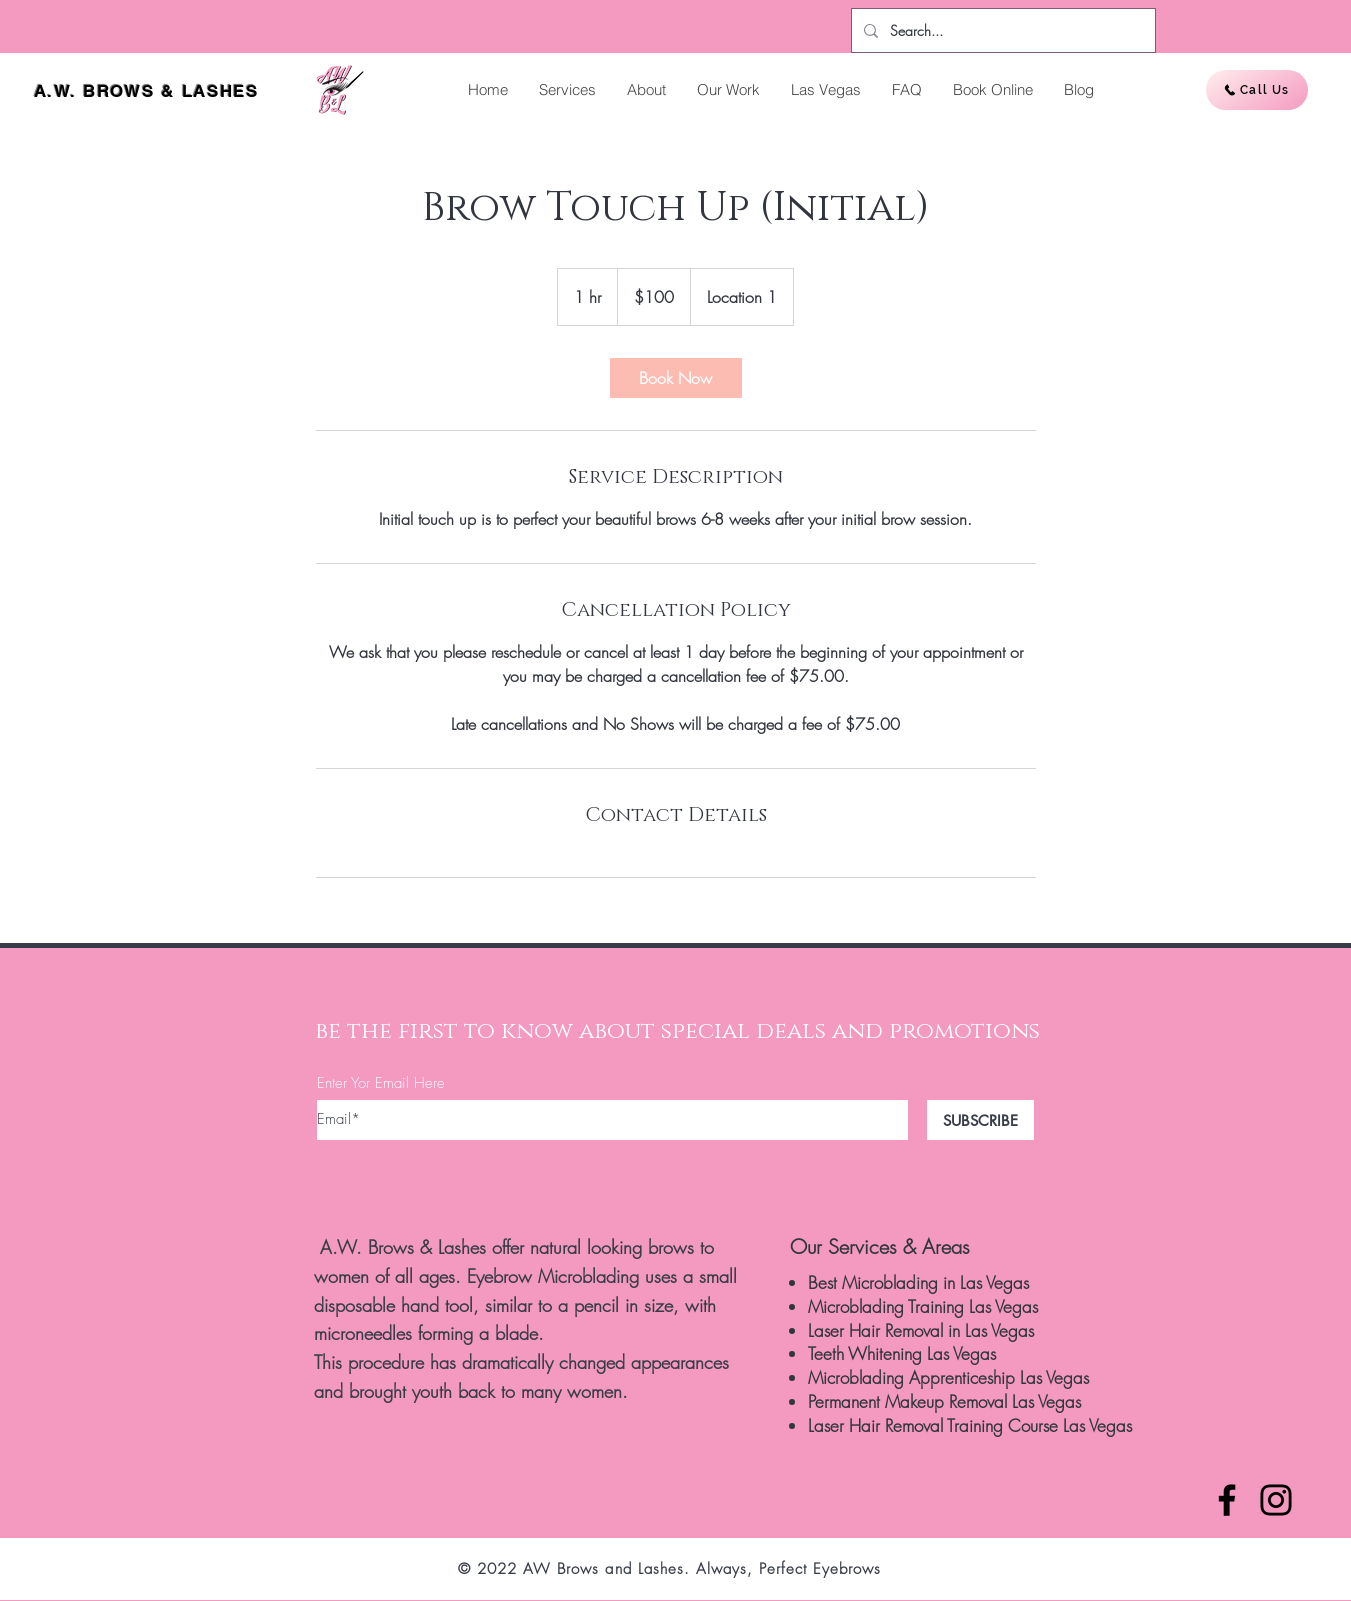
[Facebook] (1227, 1500)
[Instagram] (1276, 1500)
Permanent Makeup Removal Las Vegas (944, 1401)
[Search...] (1001, 30)
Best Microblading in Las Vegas (918, 1282)
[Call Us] (1257, 90)
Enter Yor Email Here (381, 1083)
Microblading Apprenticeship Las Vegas (948, 1377)
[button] (567, 90)
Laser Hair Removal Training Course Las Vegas (970, 1425)
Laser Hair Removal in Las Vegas (921, 1330)
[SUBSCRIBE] (980, 1120)
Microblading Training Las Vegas (923, 1306)
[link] (676, 378)
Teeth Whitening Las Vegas (902, 1353)
